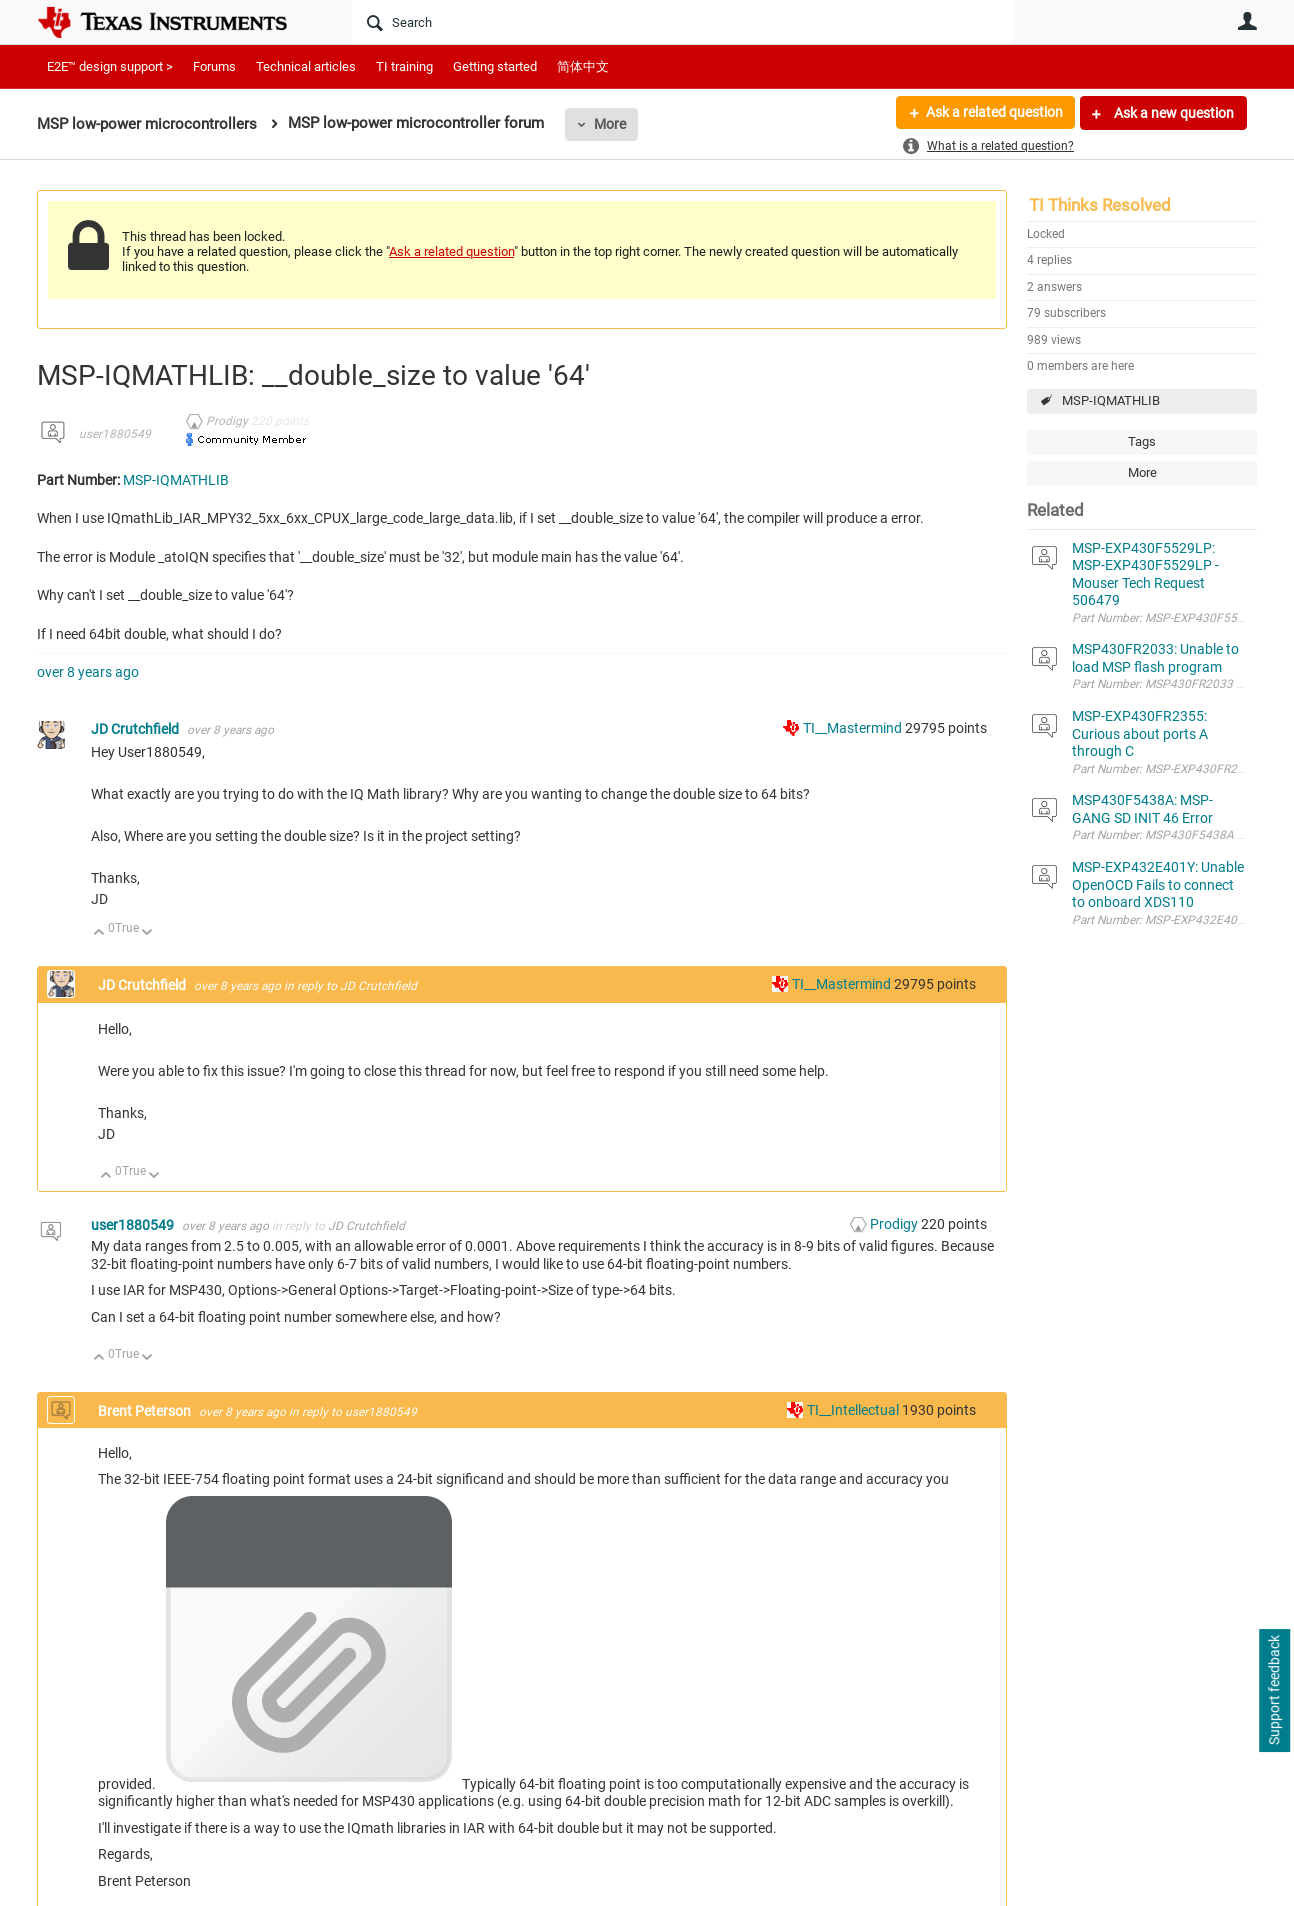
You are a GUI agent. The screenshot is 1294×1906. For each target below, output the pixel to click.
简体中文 (583, 66)
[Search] (682, 22)
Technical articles (306, 66)
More (610, 124)
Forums (214, 66)
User (1247, 21)
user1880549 (115, 434)
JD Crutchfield (136, 729)
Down (147, 933)
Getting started (495, 66)
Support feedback (1274, 1691)
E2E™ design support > (110, 66)
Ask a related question (993, 113)
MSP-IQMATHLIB (1111, 400)
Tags (1142, 441)
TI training (404, 66)
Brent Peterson (146, 1411)
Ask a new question (1172, 113)
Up (99, 933)
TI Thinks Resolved (1100, 205)
